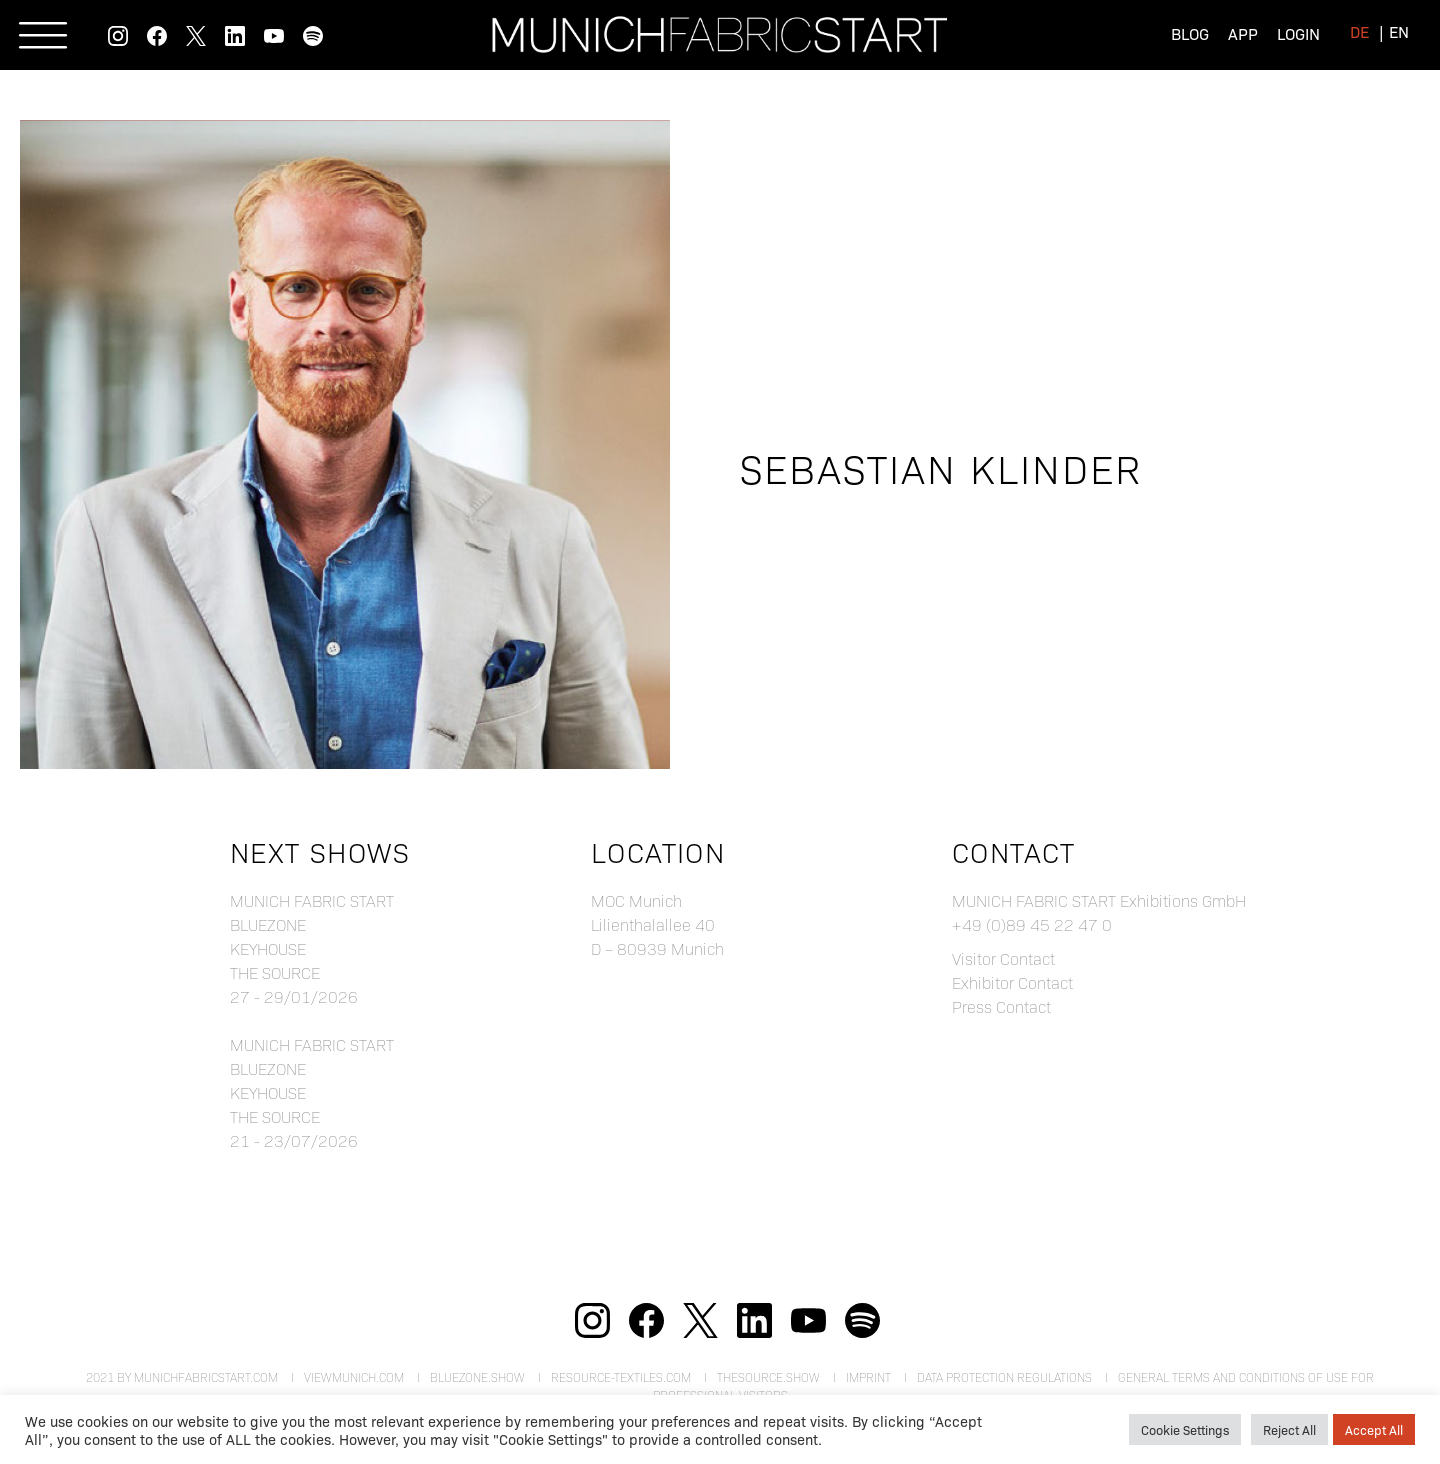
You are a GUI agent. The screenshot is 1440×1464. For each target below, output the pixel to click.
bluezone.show (477, 1377)
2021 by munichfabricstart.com (182, 1377)
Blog (1190, 33)
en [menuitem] (1399, 31)
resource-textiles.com (621, 1377)
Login (1298, 33)
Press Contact (1001, 1006)
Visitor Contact (1003, 958)
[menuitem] (1359, 31)
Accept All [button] (1374, 1429)
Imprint (868, 1377)
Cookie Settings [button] (1185, 1429)
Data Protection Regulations (1004, 1377)
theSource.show (768, 1377)
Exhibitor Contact (1012, 982)
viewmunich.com (354, 1377)
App (1243, 33)
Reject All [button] (1289, 1429)
